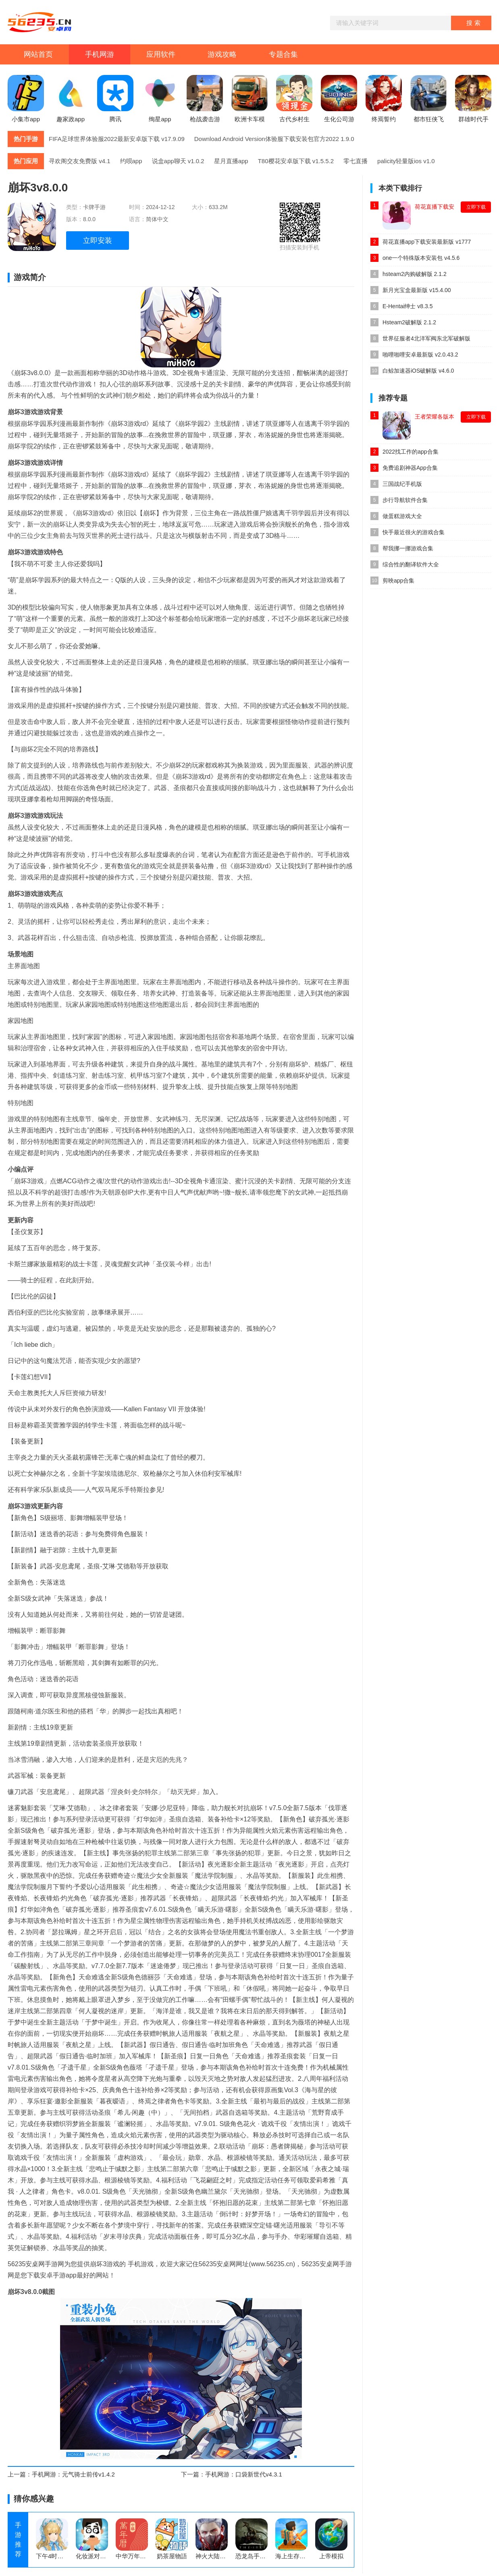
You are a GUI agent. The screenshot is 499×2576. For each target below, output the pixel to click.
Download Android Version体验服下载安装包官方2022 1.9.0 (274, 138)
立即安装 (97, 240)
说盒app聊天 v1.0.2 (178, 161)
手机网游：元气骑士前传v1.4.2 (73, 2474)
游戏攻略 (222, 54)
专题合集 (283, 54)
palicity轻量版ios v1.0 (406, 161)
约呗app (131, 161)
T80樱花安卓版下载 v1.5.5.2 (296, 161)
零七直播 (355, 161)
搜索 (474, 22)
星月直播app (231, 161)
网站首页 (38, 54)
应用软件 (160, 54)
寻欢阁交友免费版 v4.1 (79, 161)
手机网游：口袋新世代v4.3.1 (243, 2474)
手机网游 (99, 54)
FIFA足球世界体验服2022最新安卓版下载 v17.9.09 (117, 138)
